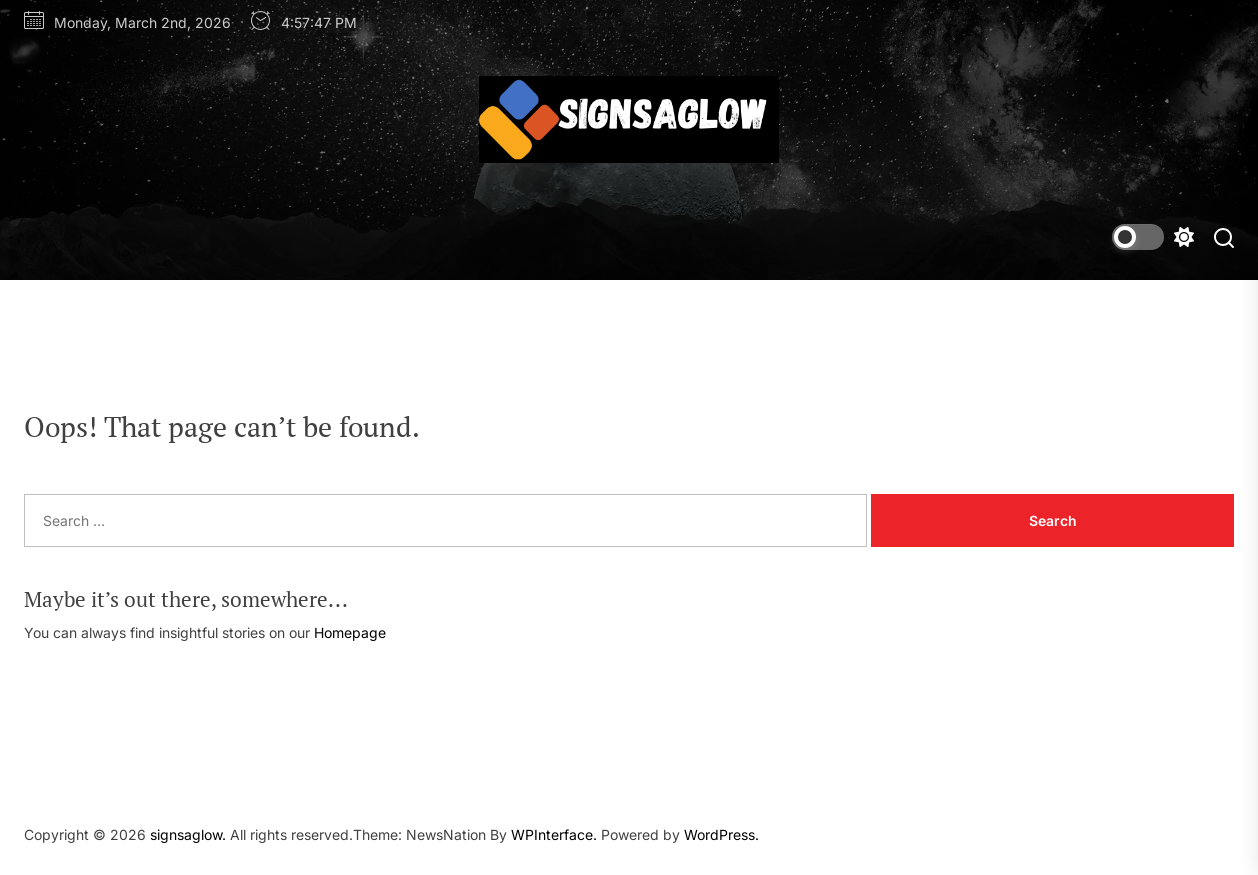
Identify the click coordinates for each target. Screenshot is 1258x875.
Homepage (350, 632)
